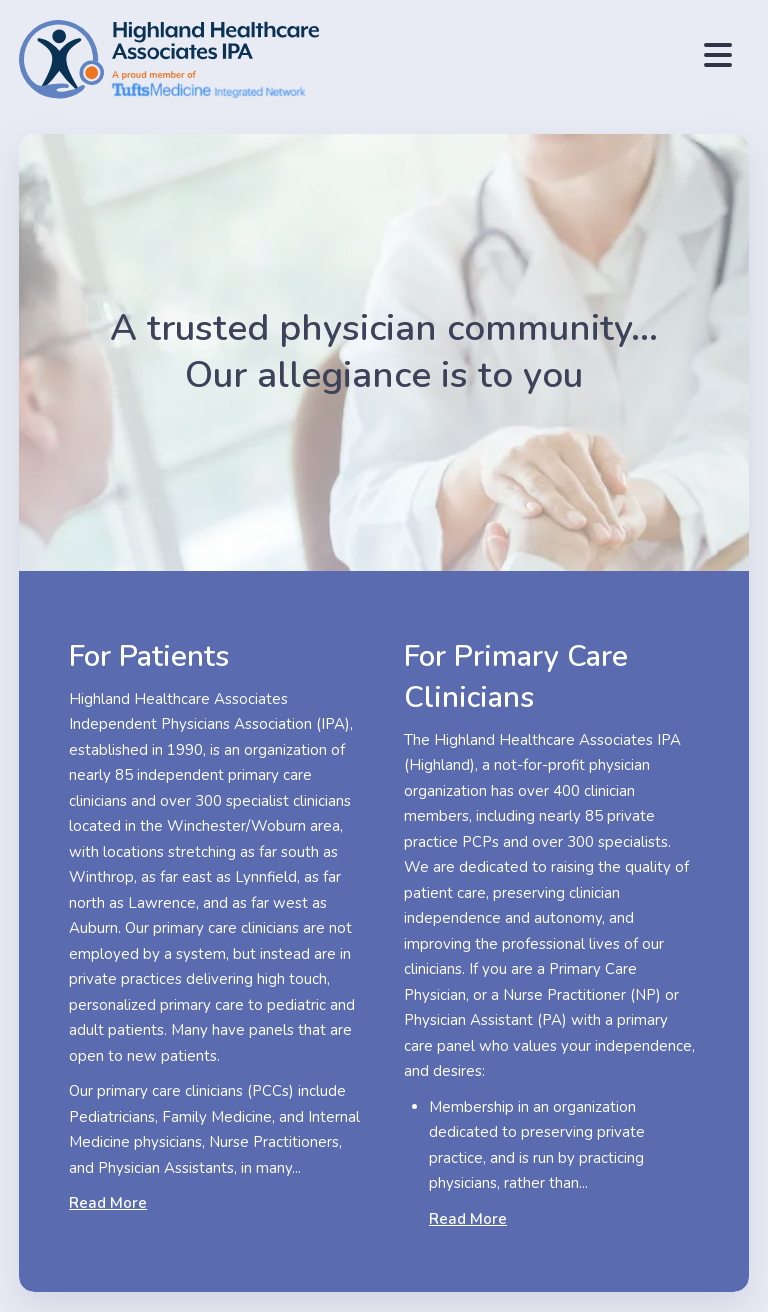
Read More (108, 1203)
